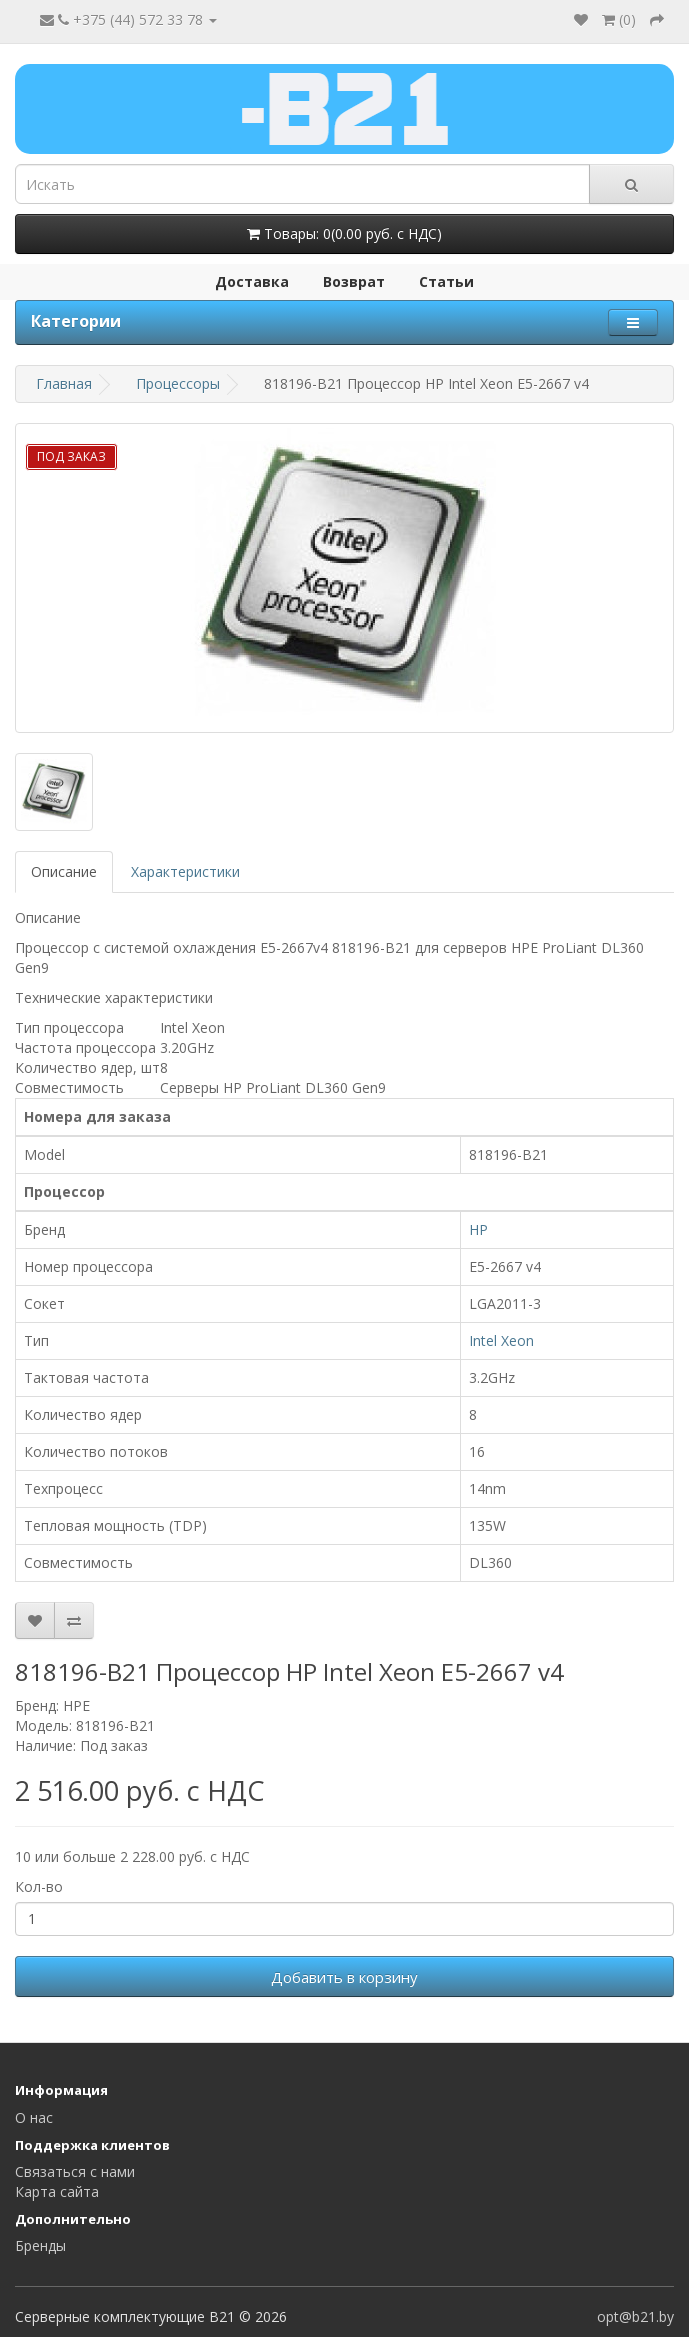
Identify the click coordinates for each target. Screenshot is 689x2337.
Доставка (252, 281)
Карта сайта (57, 2191)
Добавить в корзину (344, 1977)
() (619, 19)
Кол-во (39, 1886)
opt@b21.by (635, 2316)
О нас (34, 2117)
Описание (64, 871)
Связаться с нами (75, 2171)
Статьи (446, 281)
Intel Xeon (501, 1340)
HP (478, 1229)
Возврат (354, 281)
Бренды (40, 2245)
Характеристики (185, 871)
